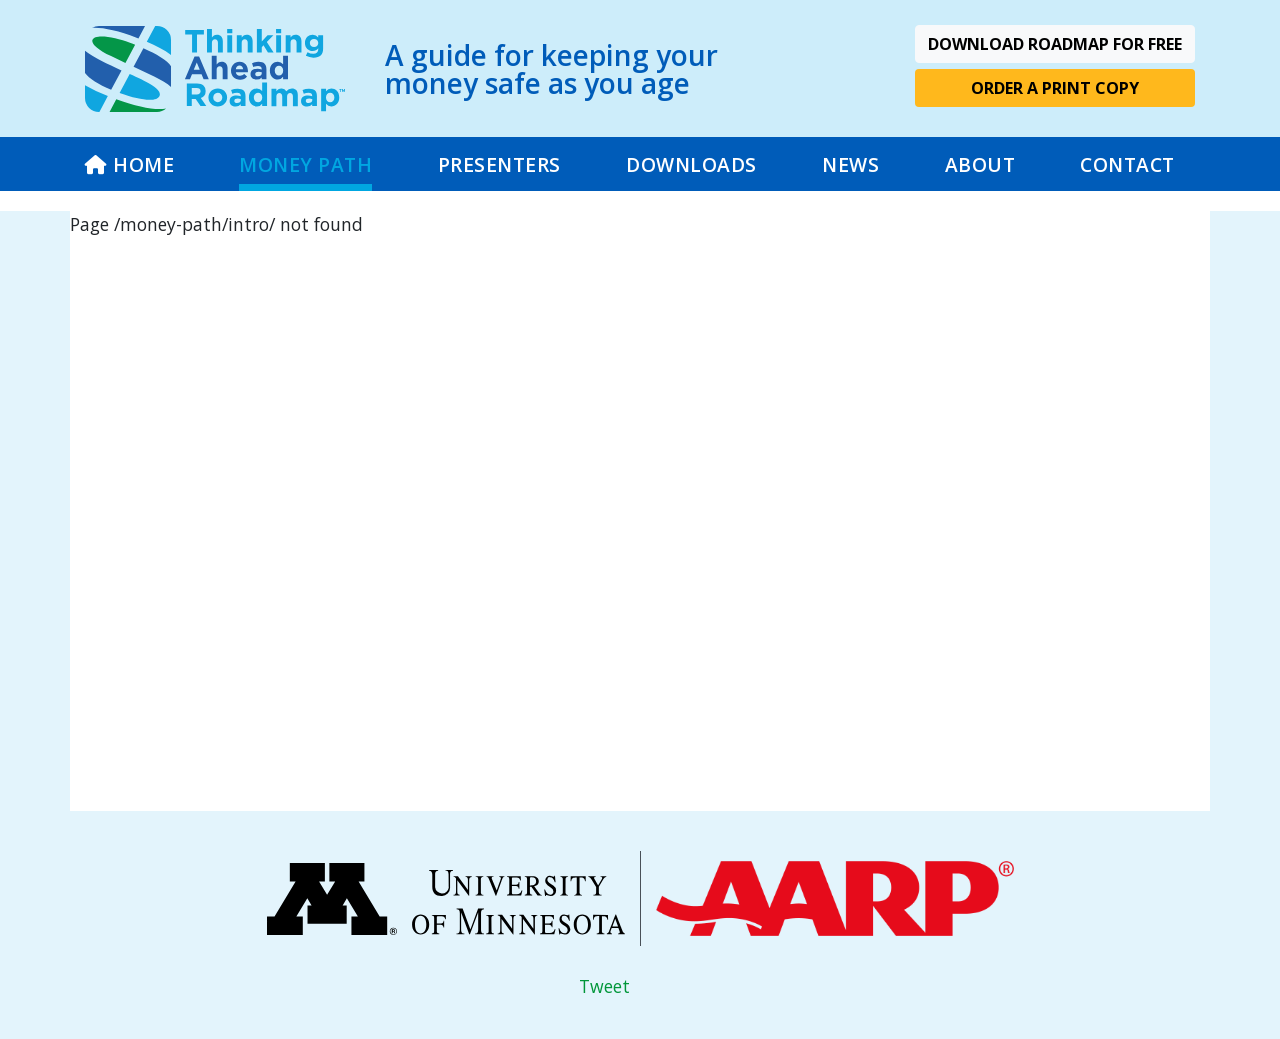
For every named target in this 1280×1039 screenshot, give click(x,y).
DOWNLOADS (691, 164)
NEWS (850, 164)
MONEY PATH (305, 164)
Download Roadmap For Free (1055, 44)
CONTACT (1127, 164)
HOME (129, 164)
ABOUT (980, 164)
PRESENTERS (499, 164)
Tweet (604, 986)
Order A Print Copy (1055, 88)
